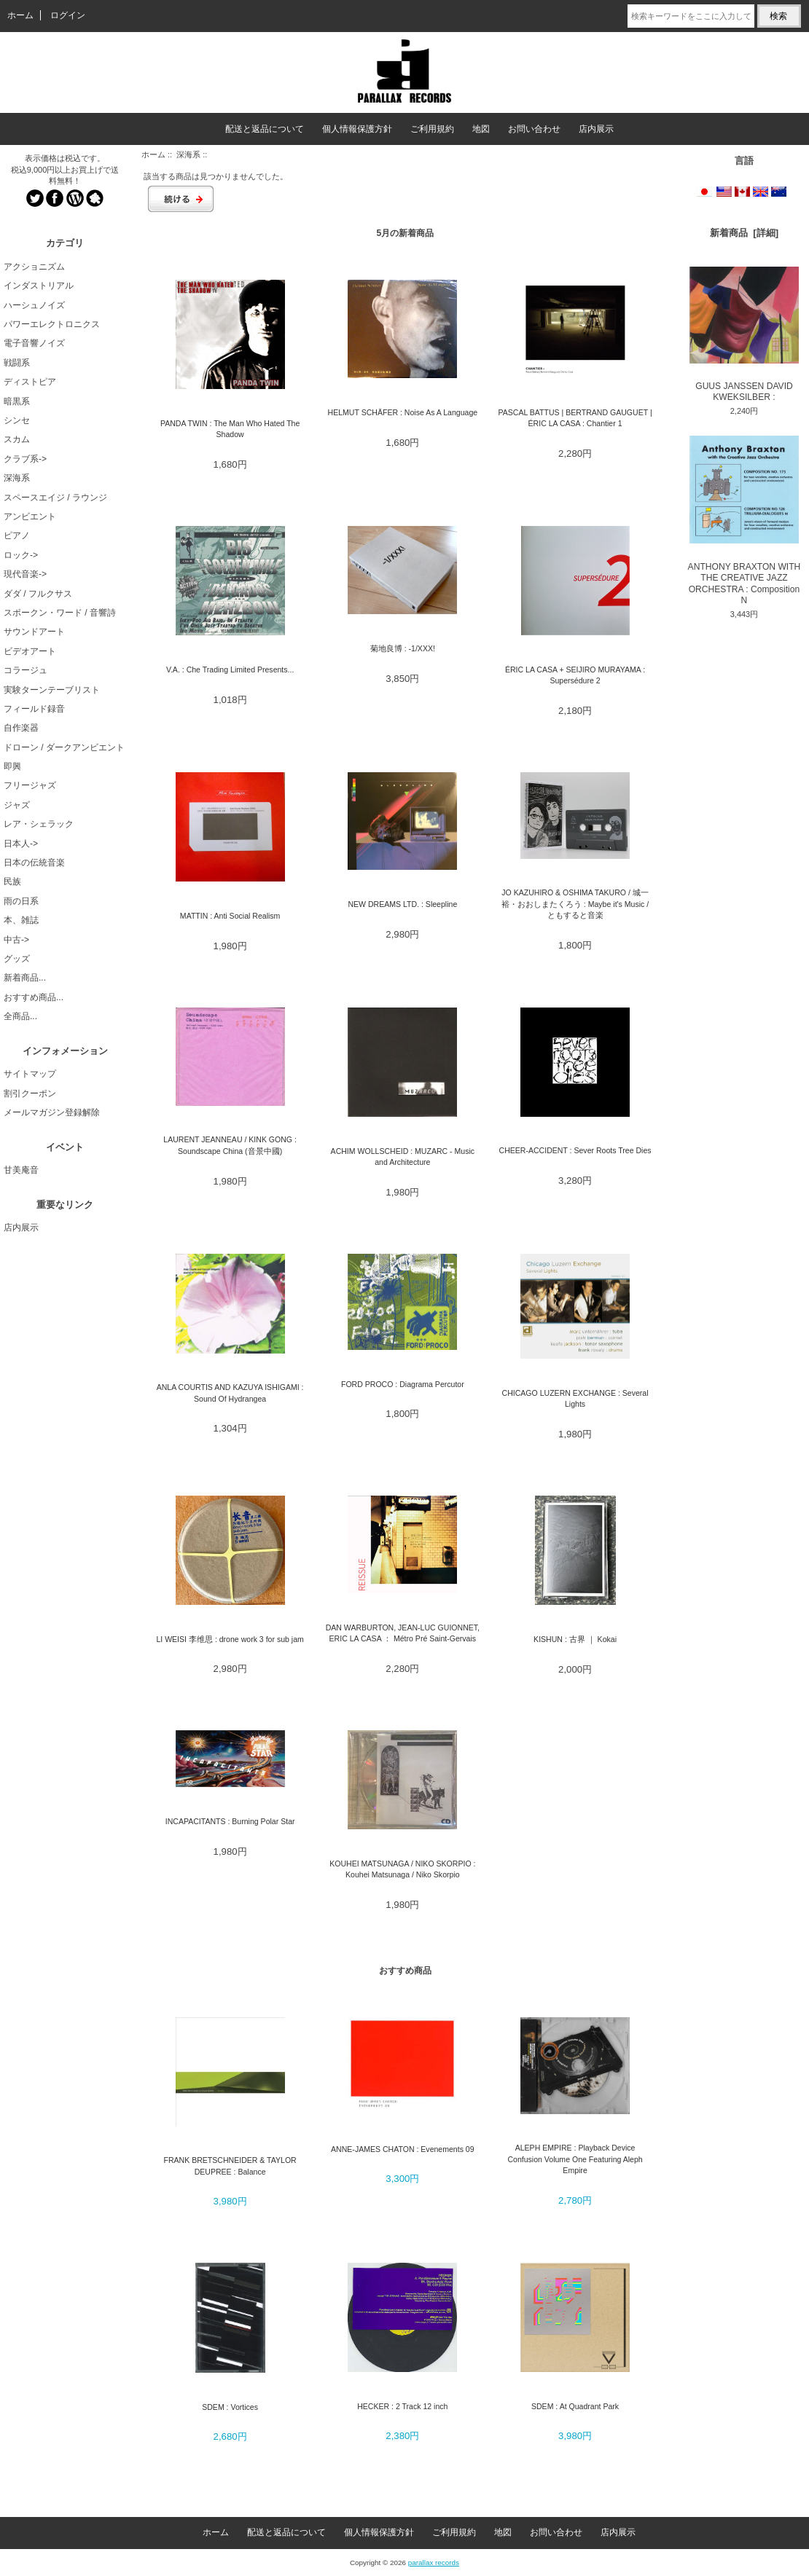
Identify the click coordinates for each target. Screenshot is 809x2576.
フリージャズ (30, 785)
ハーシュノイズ (34, 305)
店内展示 (596, 129)
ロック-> (21, 555)
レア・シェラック (39, 824)
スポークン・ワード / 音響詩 (60, 613)
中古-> (16, 940)
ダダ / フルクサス (38, 594)
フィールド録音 (34, 709)
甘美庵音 (21, 1170)
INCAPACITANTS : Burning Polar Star (230, 1821)
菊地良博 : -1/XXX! (402, 648)
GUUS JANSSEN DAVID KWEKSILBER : (744, 334)
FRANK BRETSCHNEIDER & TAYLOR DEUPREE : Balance (229, 2165)
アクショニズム (34, 267)
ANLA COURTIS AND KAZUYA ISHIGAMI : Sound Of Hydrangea (230, 1392)
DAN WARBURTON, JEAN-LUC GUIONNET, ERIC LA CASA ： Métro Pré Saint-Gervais (403, 1633)
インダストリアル (39, 285)
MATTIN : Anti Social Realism (230, 915)
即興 (12, 766)
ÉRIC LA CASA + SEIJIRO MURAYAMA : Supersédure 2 (575, 675)
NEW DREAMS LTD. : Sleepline (402, 904)
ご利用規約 (432, 129)
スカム (17, 439)
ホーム (20, 15)
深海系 (188, 154)
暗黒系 (17, 401)
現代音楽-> (25, 574)
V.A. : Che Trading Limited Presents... (230, 669)
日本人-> (21, 844)
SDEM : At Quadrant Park (575, 2406)
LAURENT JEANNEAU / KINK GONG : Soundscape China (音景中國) (230, 1145)
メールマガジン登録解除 (52, 1112)
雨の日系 (21, 901)
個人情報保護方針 (357, 129)
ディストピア (30, 382)
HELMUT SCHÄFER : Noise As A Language (403, 412)
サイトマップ (30, 1074)
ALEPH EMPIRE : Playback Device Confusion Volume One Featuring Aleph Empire (574, 2159)
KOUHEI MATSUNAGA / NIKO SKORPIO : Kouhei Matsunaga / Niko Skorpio (402, 1869)
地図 (481, 129)
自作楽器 (21, 728)
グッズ (17, 959)
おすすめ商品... (33, 997)
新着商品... (25, 978)
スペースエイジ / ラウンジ (55, 497)
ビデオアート (30, 651)
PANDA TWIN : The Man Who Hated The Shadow (230, 429)
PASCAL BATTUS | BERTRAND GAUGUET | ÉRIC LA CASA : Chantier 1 (575, 418)
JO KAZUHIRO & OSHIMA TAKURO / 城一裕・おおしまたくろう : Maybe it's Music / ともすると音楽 (575, 903)
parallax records (433, 2563)
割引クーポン (30, 1093)
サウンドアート (34, 632)
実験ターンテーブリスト (52, 690)
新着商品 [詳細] (744, 232)
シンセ (17, 420)
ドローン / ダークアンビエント (64, 747)
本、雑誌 (21, 920)
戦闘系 (17, 363)
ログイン (67, 15)
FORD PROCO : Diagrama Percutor (402, 1384)
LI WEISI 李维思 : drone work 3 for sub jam (229, 1639)
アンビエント (30, 516)
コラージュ (25, 670)
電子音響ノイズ (34, 343)
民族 (12, 881)
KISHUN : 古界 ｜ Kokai (575, 1639)
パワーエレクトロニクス (52, 324)
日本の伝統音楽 (34, 862)
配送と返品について (264, 129)
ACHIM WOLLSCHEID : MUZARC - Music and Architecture (402, 1156)
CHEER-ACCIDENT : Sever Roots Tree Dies (575, 1150)
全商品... (20, 1016)
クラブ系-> (25, 459)
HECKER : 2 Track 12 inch (402, 2406)
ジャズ (17, 805)
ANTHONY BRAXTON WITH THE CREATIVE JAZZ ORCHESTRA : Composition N (744, 520)
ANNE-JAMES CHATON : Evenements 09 (402, 2149)
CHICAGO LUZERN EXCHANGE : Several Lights (575, 1398)
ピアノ (17, 535)
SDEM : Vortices (230, 2407)
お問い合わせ (534, 129)
